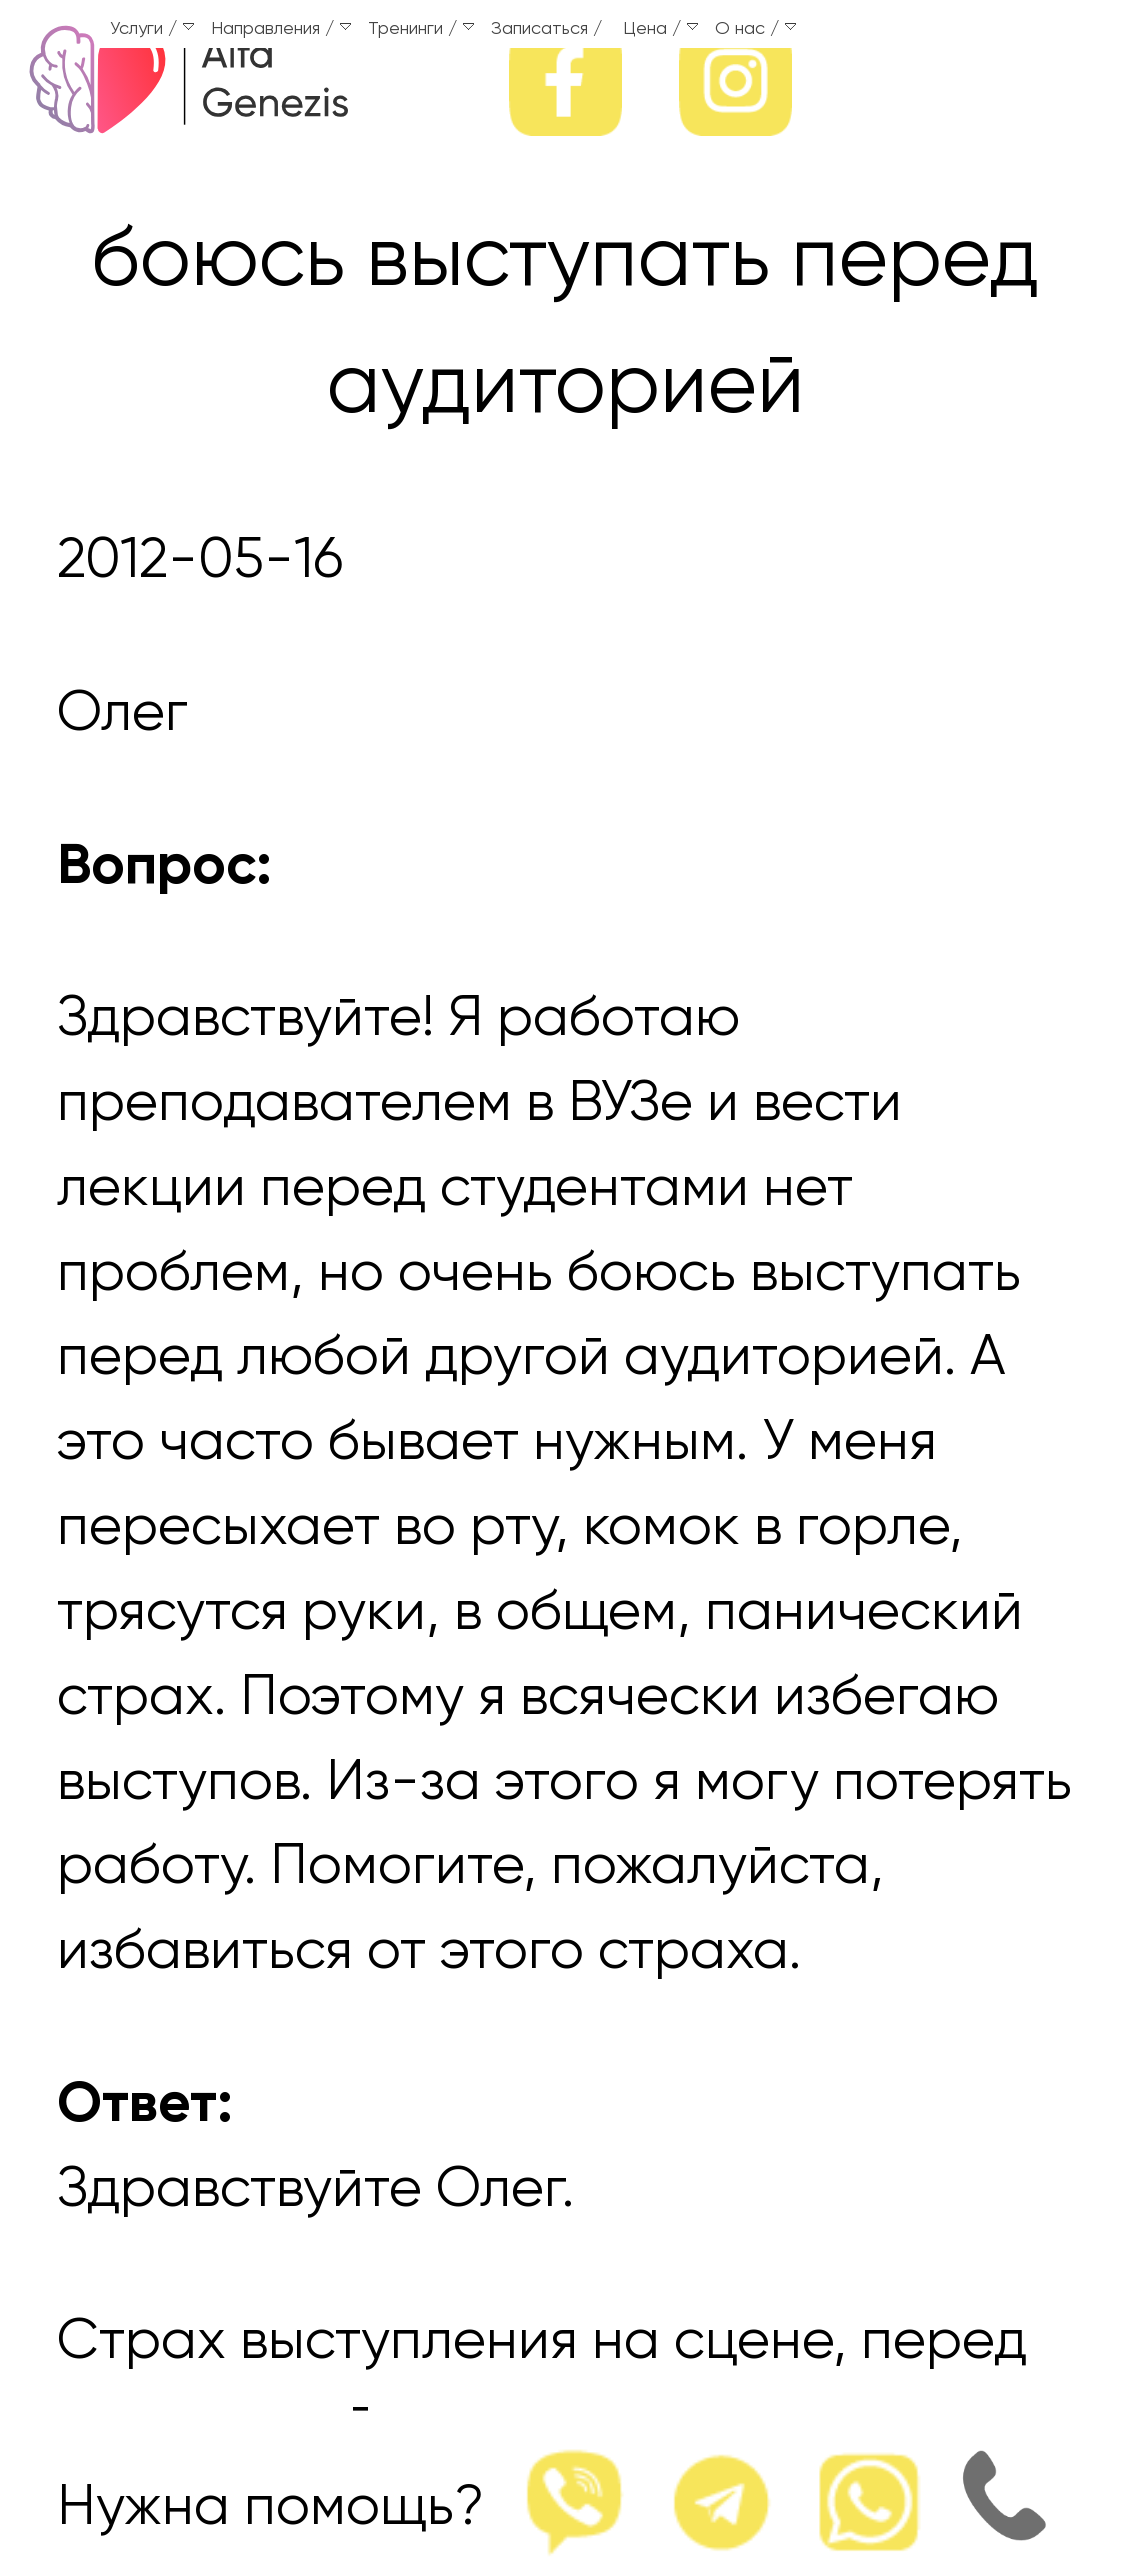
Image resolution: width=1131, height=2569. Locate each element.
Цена (660, 29)
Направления (281, 29)
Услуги (152, 29)
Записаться (539, 29)
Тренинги (421, 29)
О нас (755, 29)
